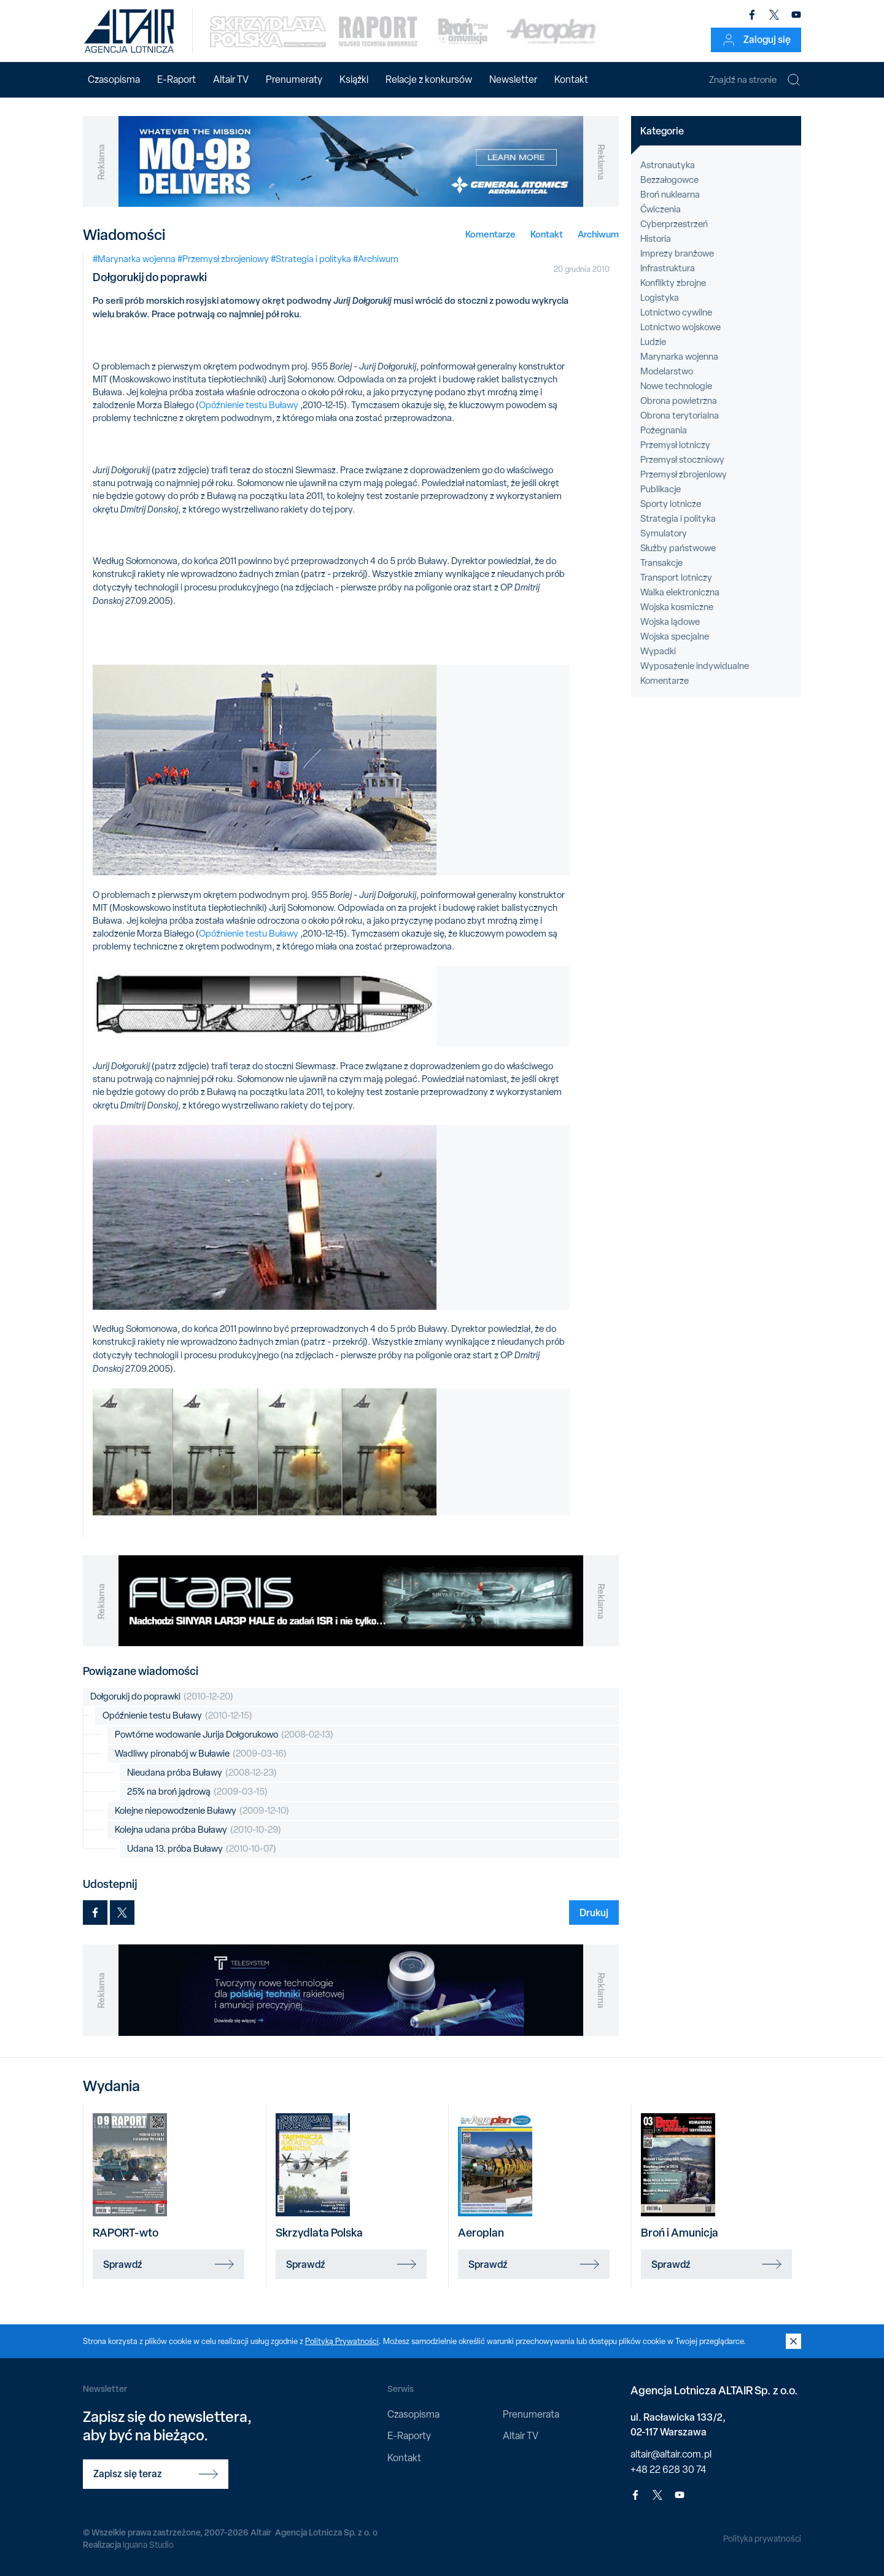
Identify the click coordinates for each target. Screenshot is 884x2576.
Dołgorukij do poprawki (161, 1696)
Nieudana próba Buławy (202, 1772)
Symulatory (663, 533)
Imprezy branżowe (677, 253)
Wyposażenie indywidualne (694, 666)
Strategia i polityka (678, 518)
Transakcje (661, 563)
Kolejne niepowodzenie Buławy (202, 1810)
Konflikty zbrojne (673, 283)
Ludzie (653, 342)
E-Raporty (409, 2435)
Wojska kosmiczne (676, 607)
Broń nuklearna (670, 194)
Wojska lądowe (670, 622)
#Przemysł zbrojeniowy (223, 259)
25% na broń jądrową (197, 1791)
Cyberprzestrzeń (674, 224)
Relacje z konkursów (429, 79)
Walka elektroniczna (679, 592)
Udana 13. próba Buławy (201, 1849)
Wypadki (658, 651)
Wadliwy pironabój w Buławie (201, 1753)
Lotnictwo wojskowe (680, 327)
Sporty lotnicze (670, 504)
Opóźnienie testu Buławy (248, 405)
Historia (655, 239)
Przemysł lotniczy (675, 445)
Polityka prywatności (762, 2538)
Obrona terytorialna (679, 415)
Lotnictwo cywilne (676, 312)
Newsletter (513, 79)
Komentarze (490, 234)
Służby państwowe (678, 548)
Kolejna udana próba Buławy (198, 1830)
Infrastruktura (667, 268)
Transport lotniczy (676, 577)
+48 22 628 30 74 (668, 2469)
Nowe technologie (676, 386)
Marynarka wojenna (679, 356)
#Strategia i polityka (311, 259)
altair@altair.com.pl (670, 2454)
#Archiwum (375, 259)
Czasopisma (114, 79)
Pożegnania (663, 430)
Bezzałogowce (669, 180)
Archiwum (598, 234)
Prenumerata (531, 2414)
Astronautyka (667, 165)
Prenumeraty (294, 79)
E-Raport (176, 79)
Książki (353, 79)
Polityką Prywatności (342, 2341)
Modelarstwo (666, 371)
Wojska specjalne (674, 636)
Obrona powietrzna (678, 401)
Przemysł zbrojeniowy (683, 474)
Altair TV (231, 79)
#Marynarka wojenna (134, 259)
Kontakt (571, 79)
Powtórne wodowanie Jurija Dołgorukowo (224, 1734)
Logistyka (659, 298)
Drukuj (594, 1912)
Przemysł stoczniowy (682, 460)
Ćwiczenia (660, 209)
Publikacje (660, 489)
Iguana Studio (148, 2544)
